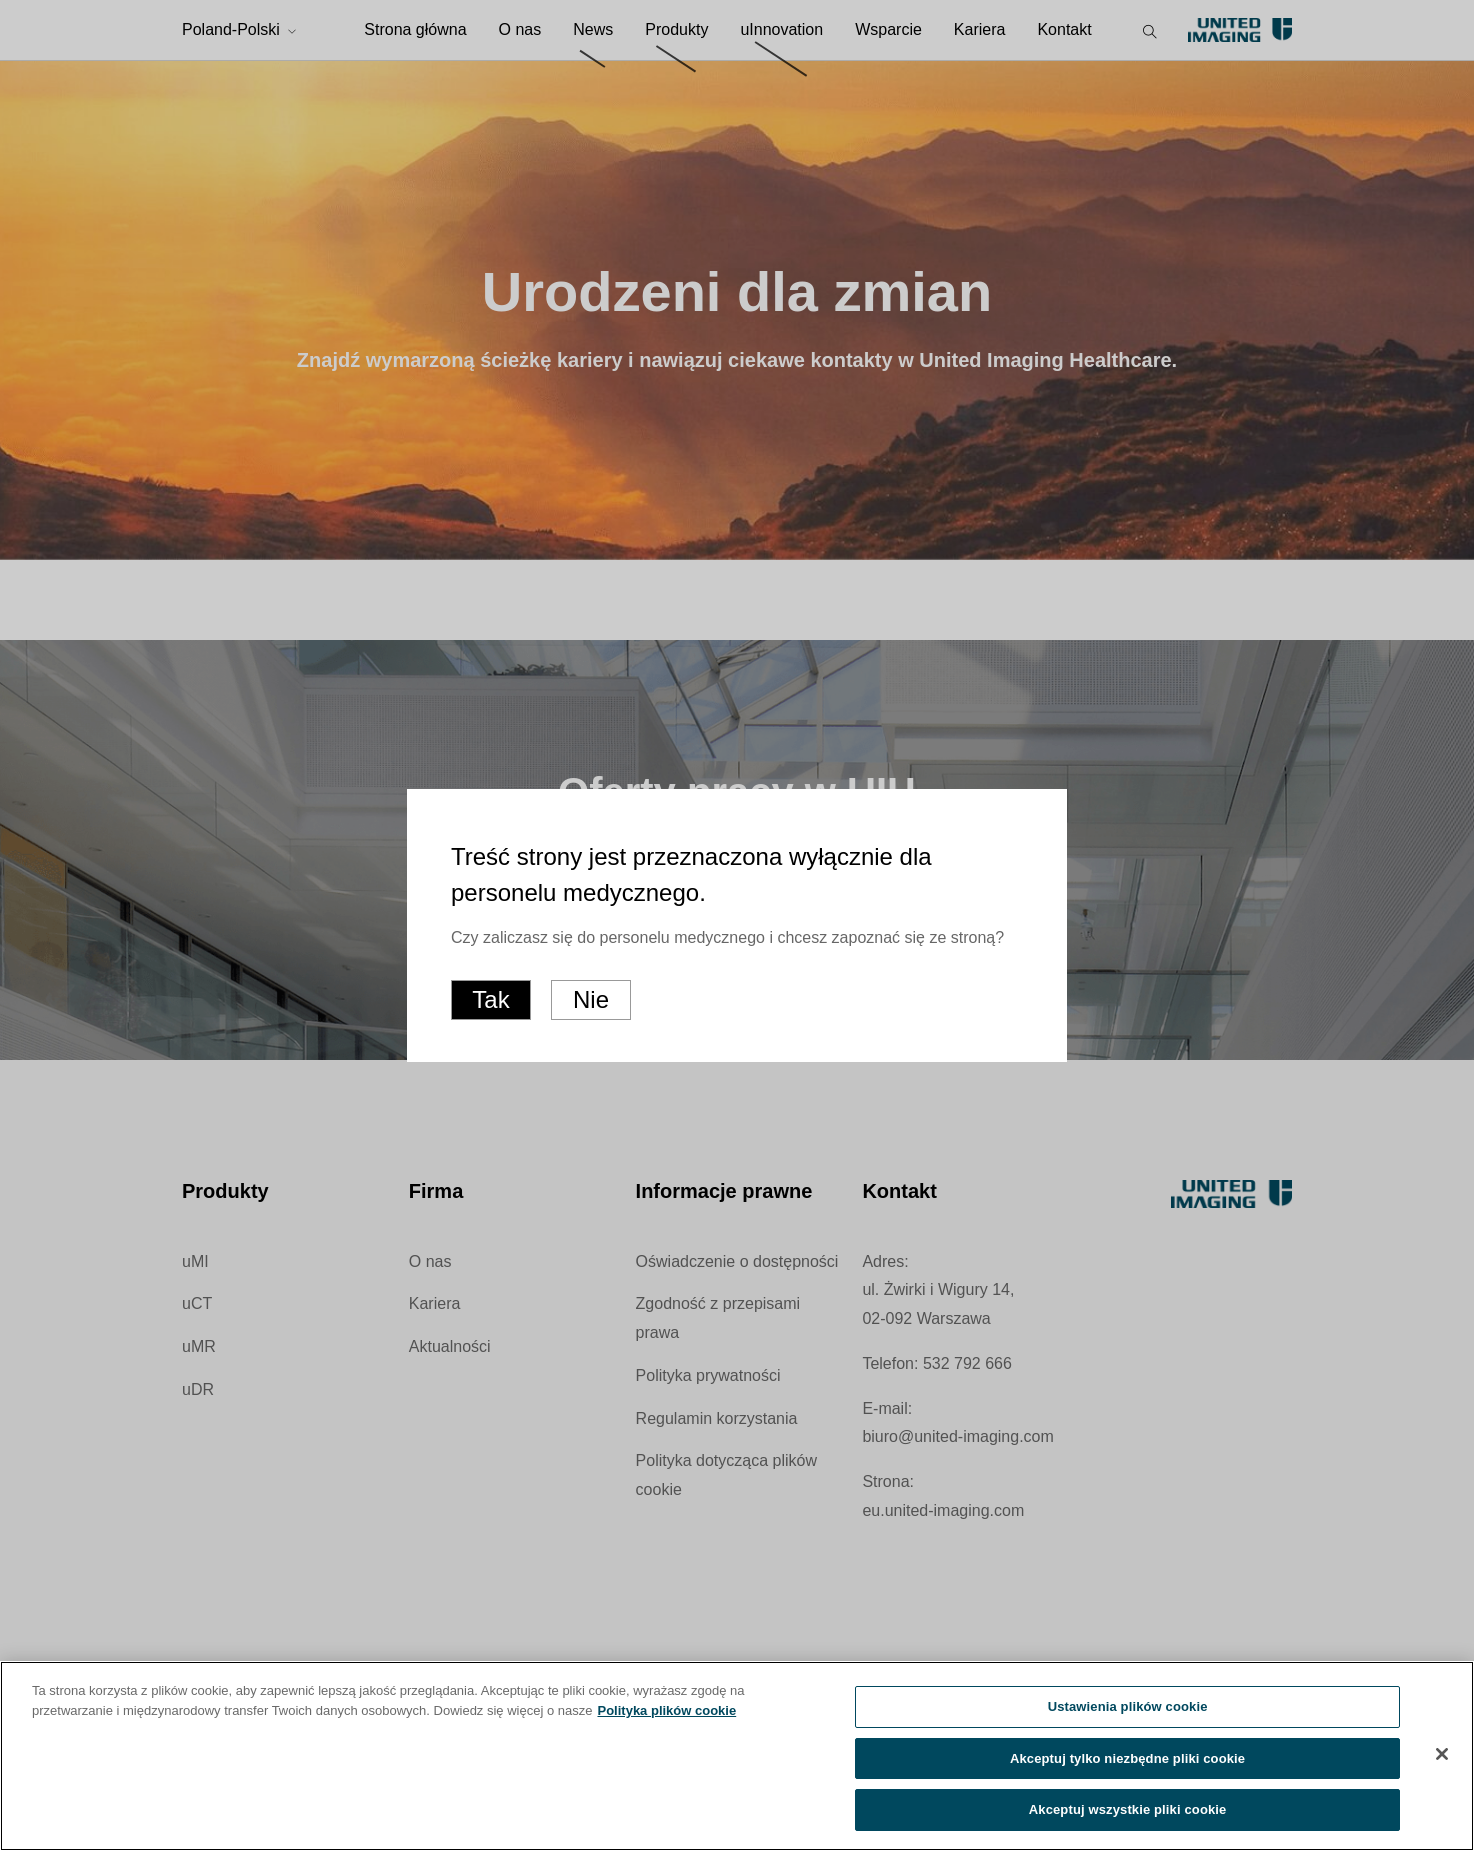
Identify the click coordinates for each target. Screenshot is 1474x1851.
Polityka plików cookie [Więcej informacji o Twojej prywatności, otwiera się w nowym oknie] (666, 1714)
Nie (591, 999)
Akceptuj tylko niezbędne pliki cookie (1127, 1762)
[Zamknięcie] (1442, 1758)
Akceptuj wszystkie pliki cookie (1128, 1814)
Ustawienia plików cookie (1128, 1711)
